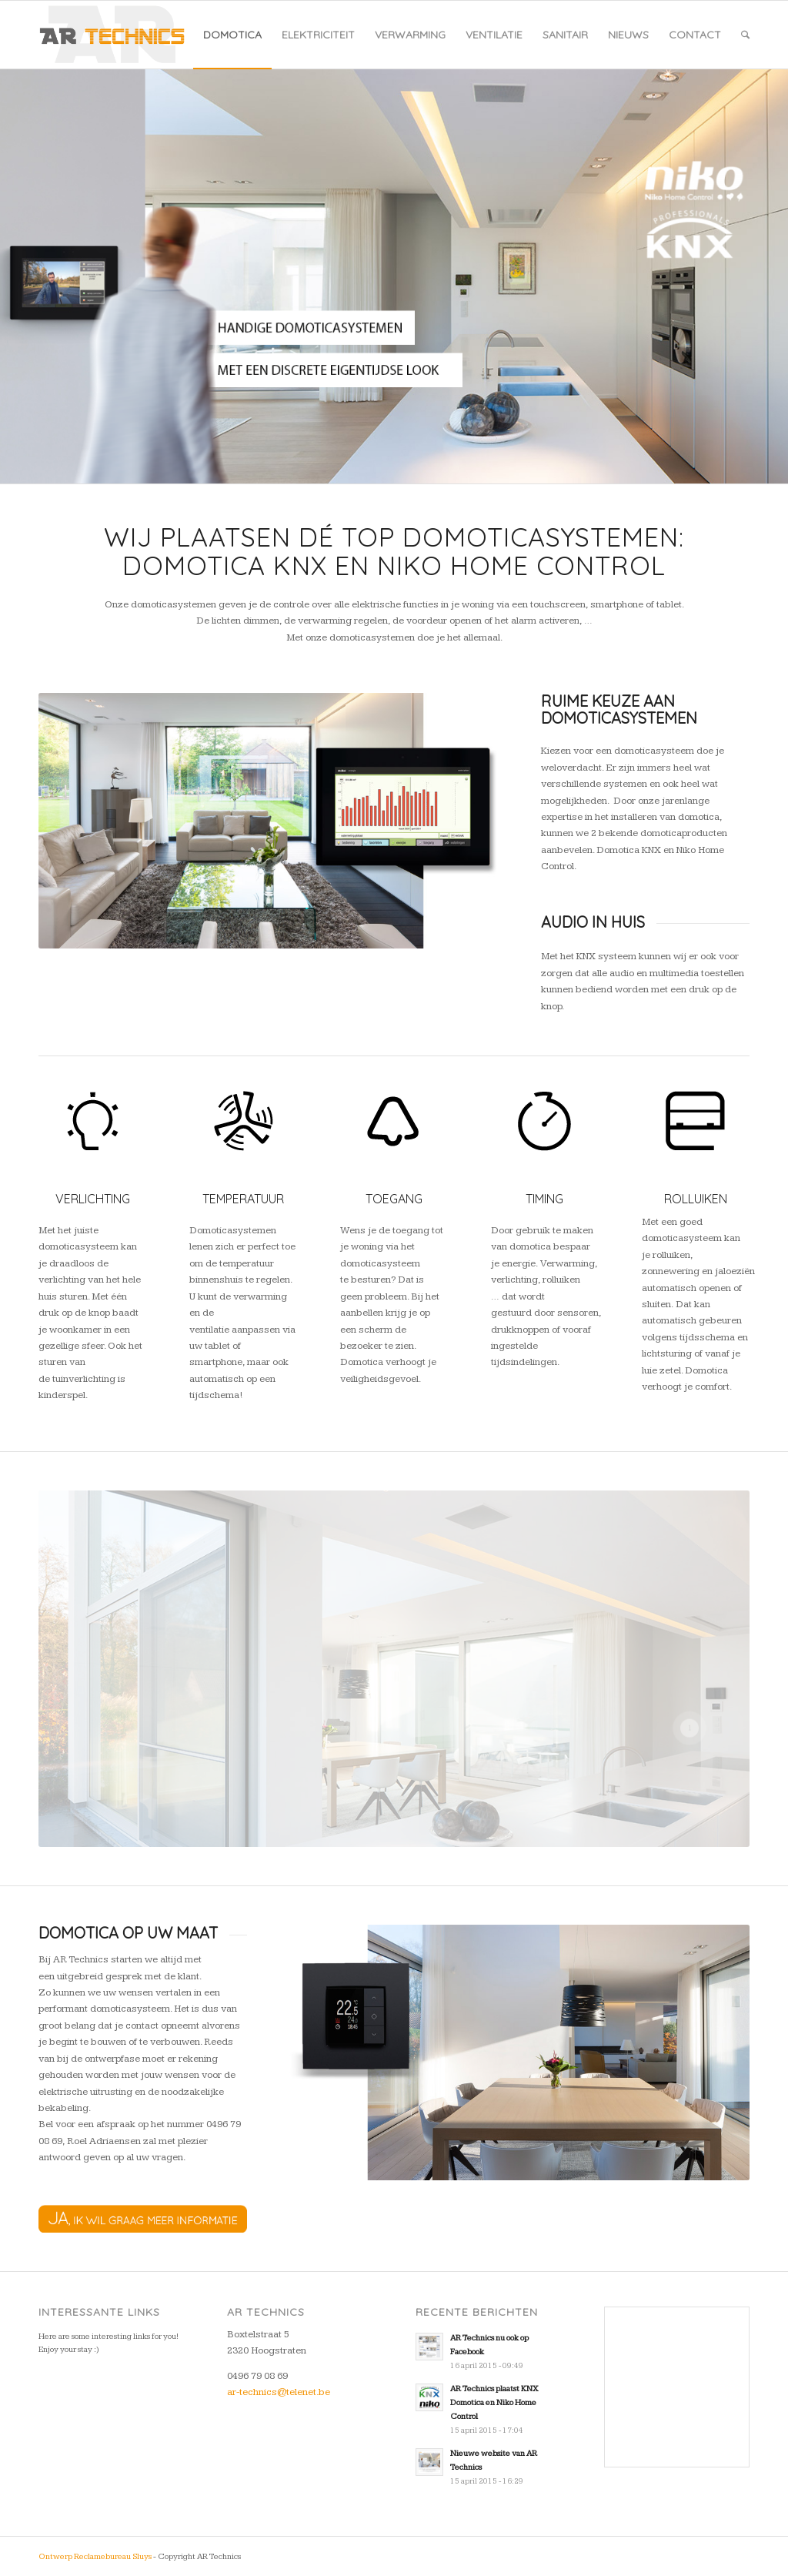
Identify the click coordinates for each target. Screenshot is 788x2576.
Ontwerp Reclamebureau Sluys (95, 2556)
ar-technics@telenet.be (278, 2392)
